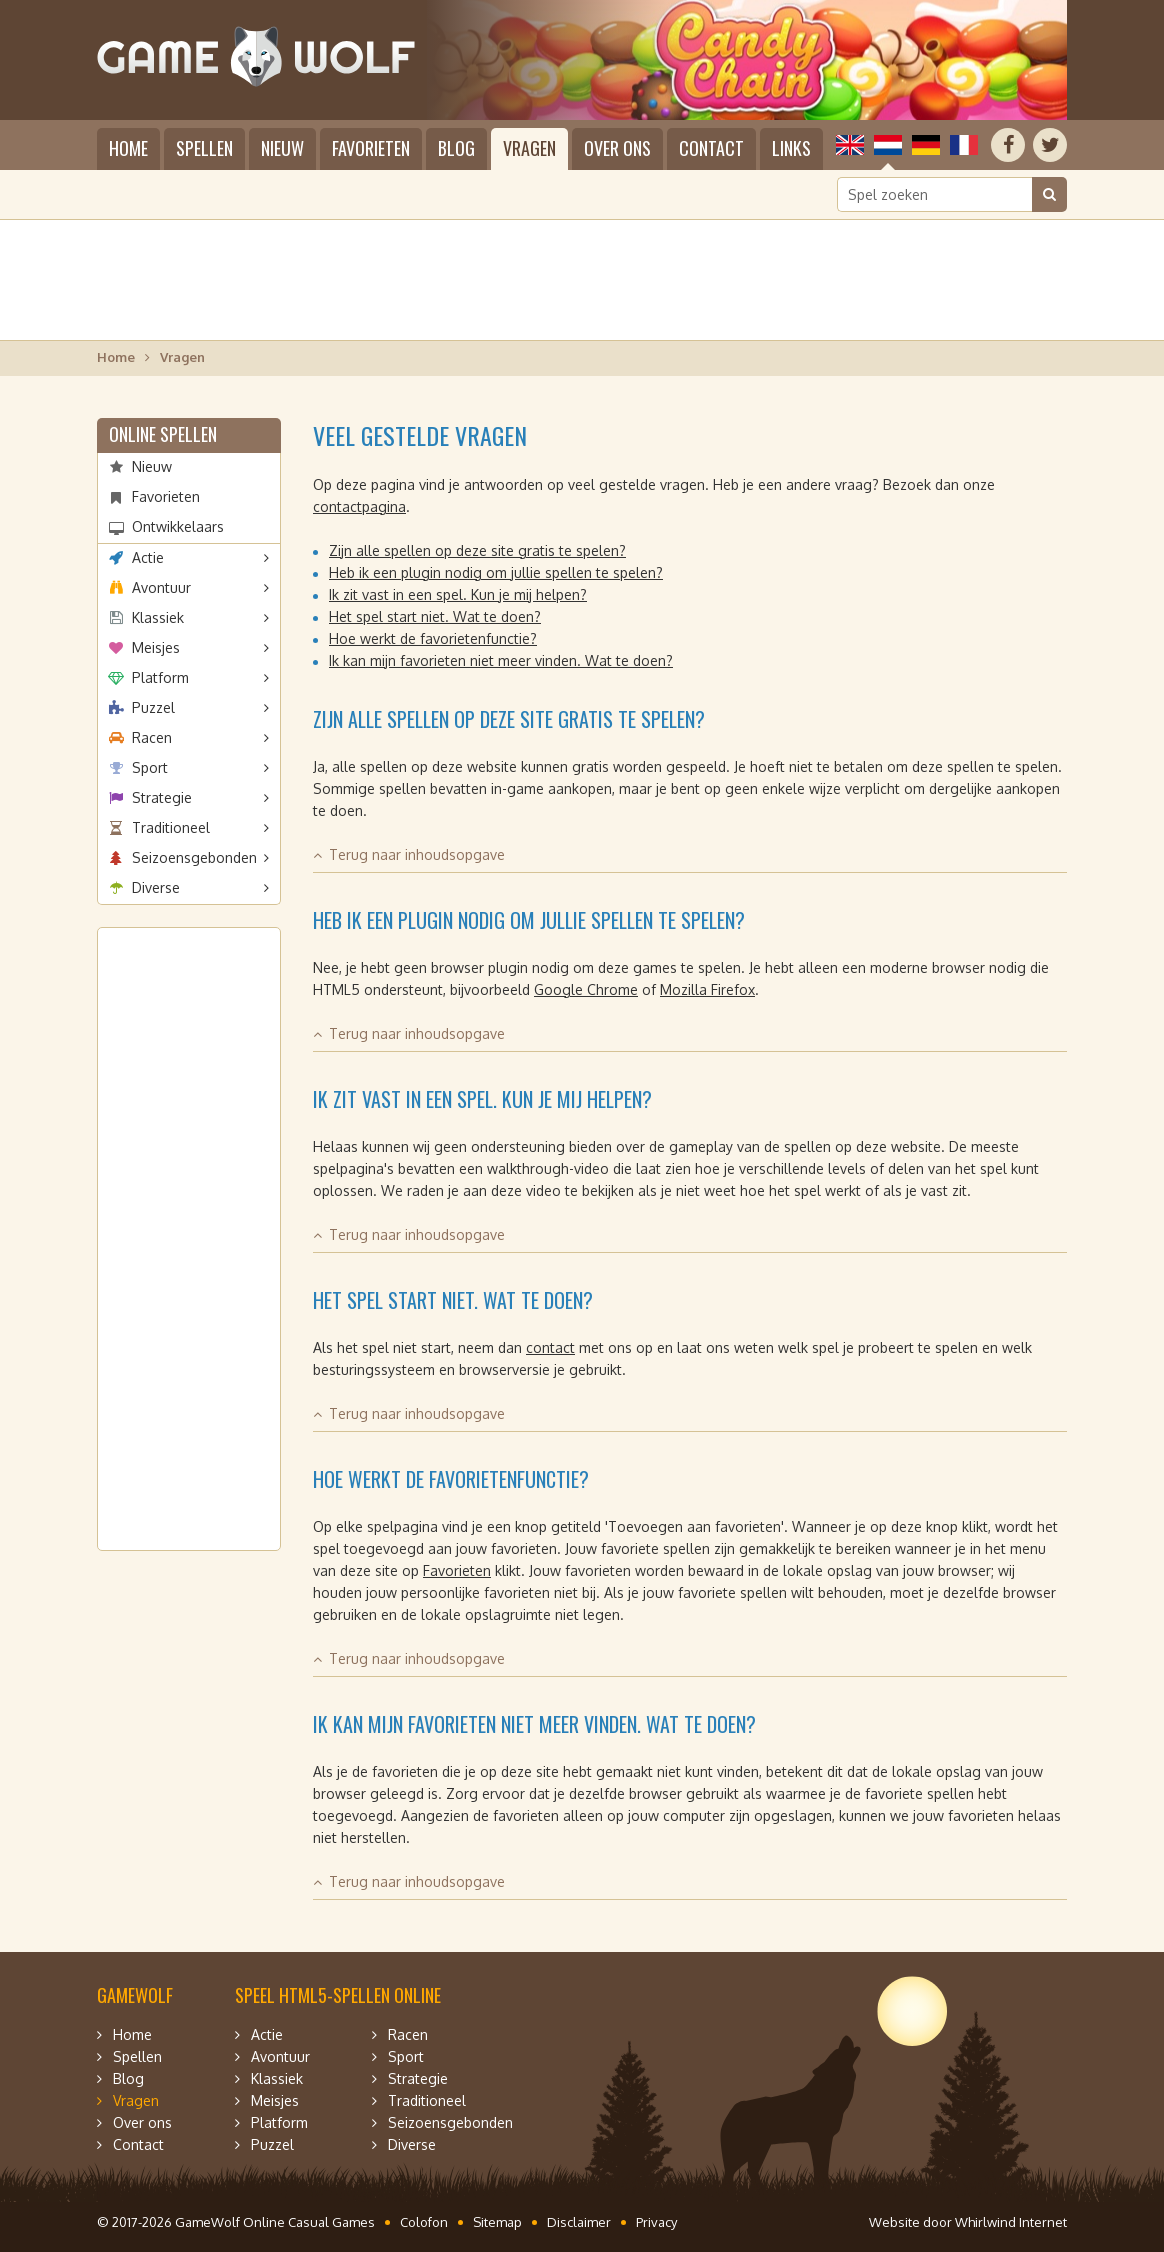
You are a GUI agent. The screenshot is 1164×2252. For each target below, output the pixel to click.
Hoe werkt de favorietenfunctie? (433, 638)
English (850, 145)
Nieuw (282, 148)
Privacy (656, 2222)
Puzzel (153, 707)
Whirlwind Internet (1011, 2222)
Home (128, 148)
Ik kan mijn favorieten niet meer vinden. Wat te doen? (501, 660)
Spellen (204, 148)
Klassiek (158, 617)
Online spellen (163, 434)
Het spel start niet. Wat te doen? (435, 616)
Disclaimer (579, 2222)
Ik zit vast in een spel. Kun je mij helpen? (458, 594)
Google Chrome (586, 989)
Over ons (617, 148)
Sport (150, 767)
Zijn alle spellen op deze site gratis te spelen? (477, 550)
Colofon (424, 2222)
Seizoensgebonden (194, 857)
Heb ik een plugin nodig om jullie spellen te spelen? (496, 572)
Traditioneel (171, 827)
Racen (152, 737)
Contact (711, 148)
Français (964, 145)
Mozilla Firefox (707, 989)
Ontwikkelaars (178, 526)
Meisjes (156, 647)
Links (791, 148)
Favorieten (371, 148)
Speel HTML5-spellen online (338, 1995)
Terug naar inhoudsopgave (417, 854)
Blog (456, 148)
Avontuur (161, 587)
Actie (148, 557)
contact (550, 1347)
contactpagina (359, 506)
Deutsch (926, 145)
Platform (160, 677)
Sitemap (497, 2222)
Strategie (162, 797)
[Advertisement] (582, 280)
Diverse (156, 887)
